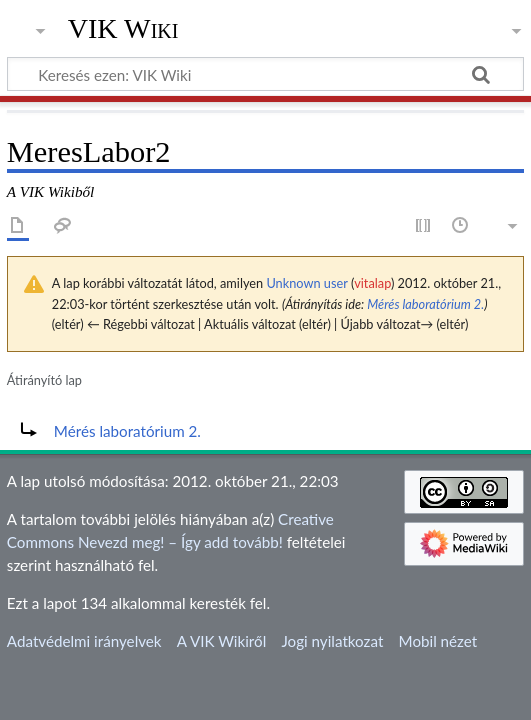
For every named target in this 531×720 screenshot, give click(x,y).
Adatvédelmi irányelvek (84, 641)
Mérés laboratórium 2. (425, 304)
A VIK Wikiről (221, 641)
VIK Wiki (123, 29)
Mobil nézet (438, 641)
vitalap (372, 283)
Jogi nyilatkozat (332, 641)
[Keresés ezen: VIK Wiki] (265, 74)
